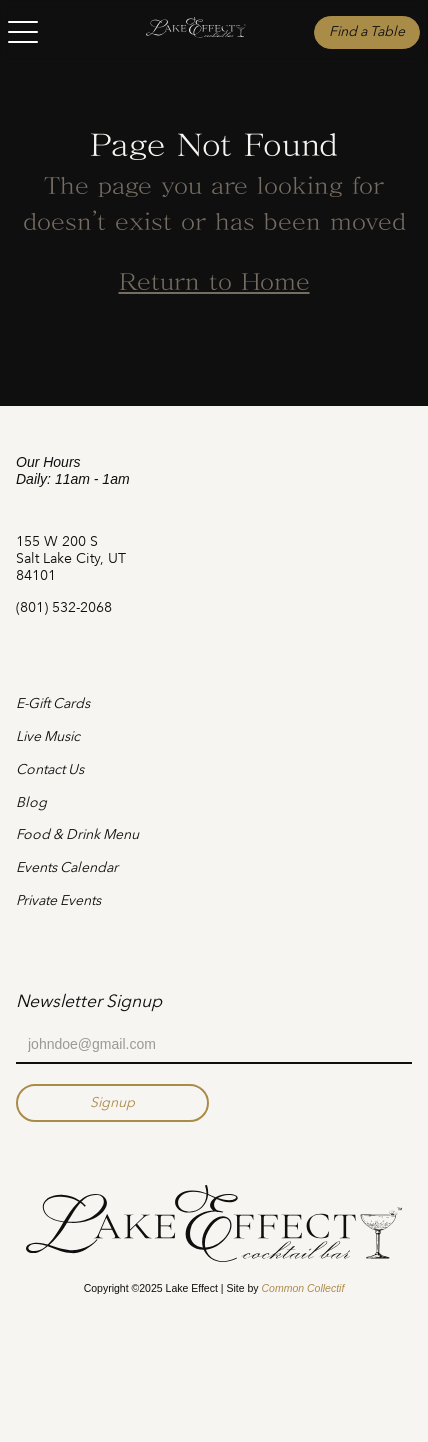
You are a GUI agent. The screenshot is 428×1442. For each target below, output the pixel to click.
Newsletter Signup (89, 1001)
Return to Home (214, 284)
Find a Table (367, 31)
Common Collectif (302, 1288)
